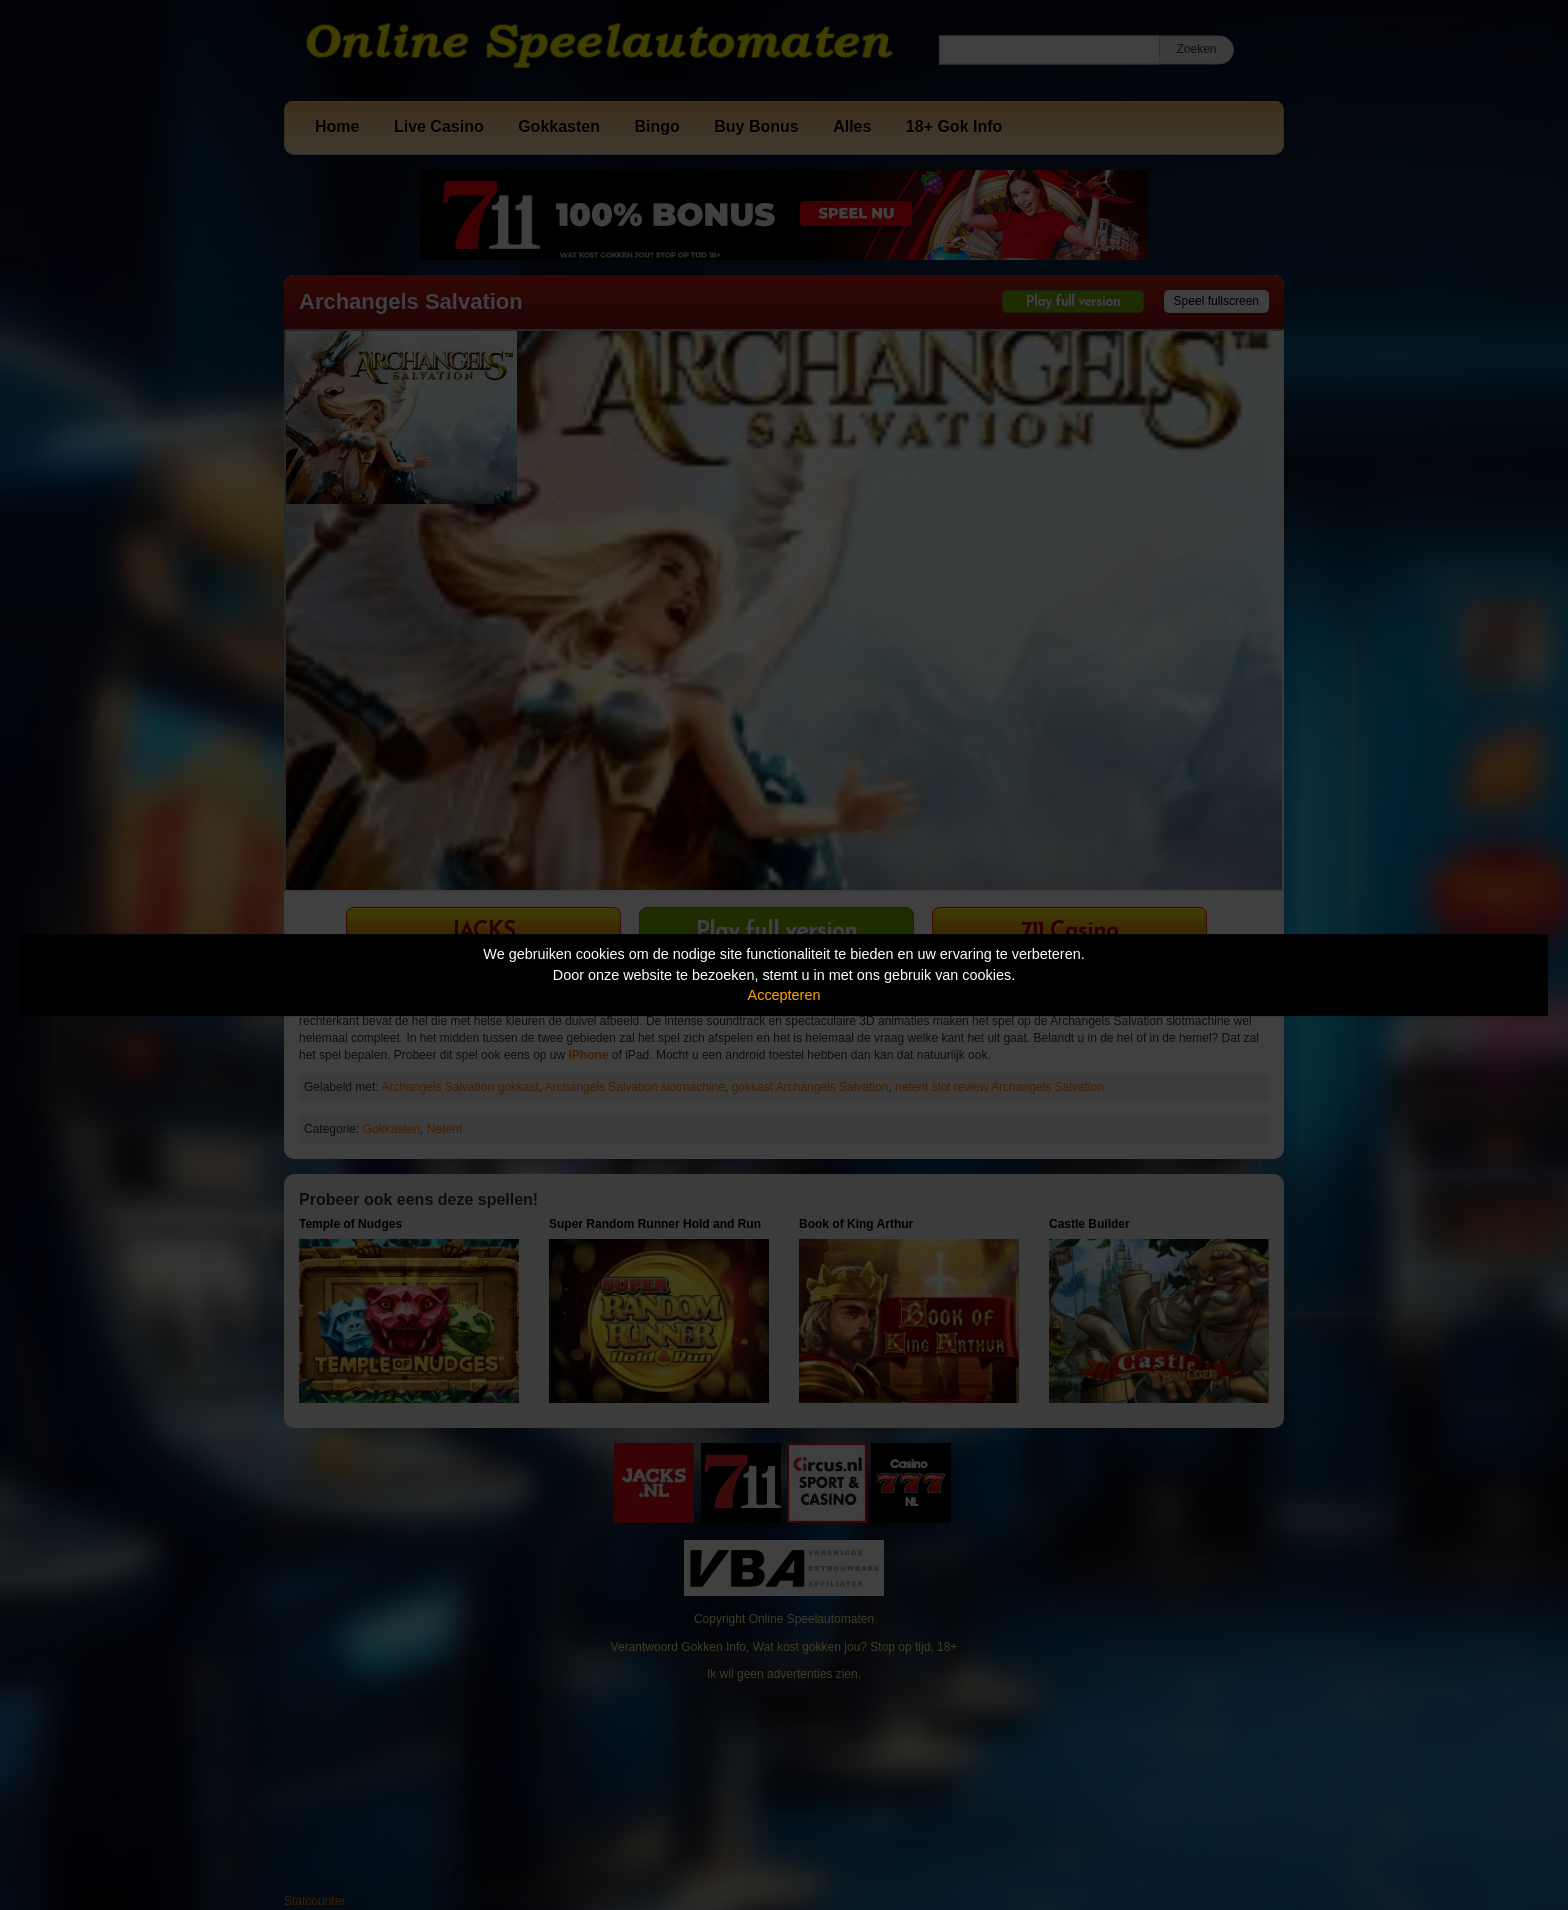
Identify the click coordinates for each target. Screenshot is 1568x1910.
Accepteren (784, 995)
